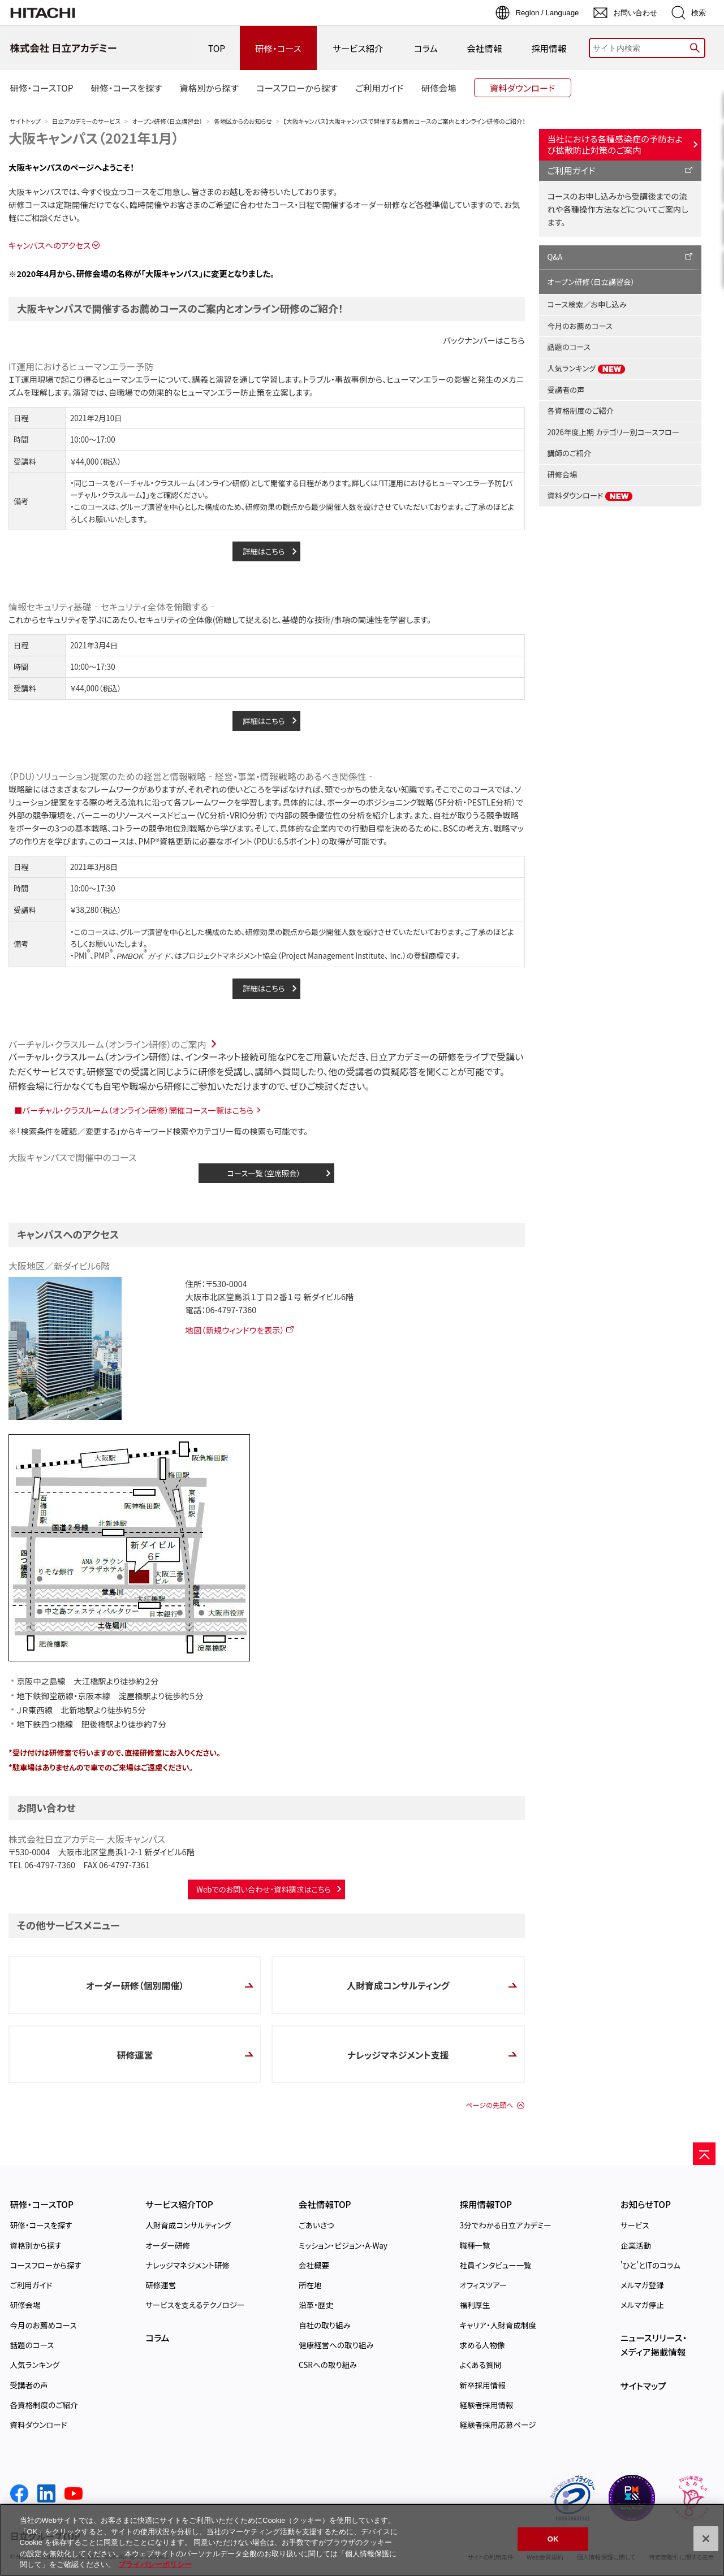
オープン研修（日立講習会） (167, 121)
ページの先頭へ (489, 2105)
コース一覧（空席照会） (263, 1173)
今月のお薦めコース (580, 326)
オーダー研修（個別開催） (135, 1985)
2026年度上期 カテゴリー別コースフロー (613, 432)
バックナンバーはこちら (483, 340)
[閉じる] (705, 2538)
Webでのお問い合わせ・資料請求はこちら (263, 1889)
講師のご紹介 (570, 453)
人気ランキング (587, 368)
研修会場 (563, 474)
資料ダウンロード (591, 495)
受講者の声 (566, 389)
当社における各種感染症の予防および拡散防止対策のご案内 (615, 144)
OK (553, 2539)
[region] (362, 2540)
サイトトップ (25, 121)
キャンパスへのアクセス (49, 245)
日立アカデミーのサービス (86, 121)
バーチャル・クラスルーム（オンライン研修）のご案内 (107, 1044)
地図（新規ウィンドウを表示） (234, 1330)
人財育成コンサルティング (398, 1985)
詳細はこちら (264, 551)
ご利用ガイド (572, 170)
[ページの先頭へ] (704, 2153)
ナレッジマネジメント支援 (398, 2055)
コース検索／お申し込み (587, 304)
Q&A (555, 257)
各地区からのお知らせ (243, 121)
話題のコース (569, 346)
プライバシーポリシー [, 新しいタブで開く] (155, 2564)
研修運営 (135, 2055)
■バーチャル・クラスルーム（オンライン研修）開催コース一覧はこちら (133, 1110)
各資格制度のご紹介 (581, 410)
